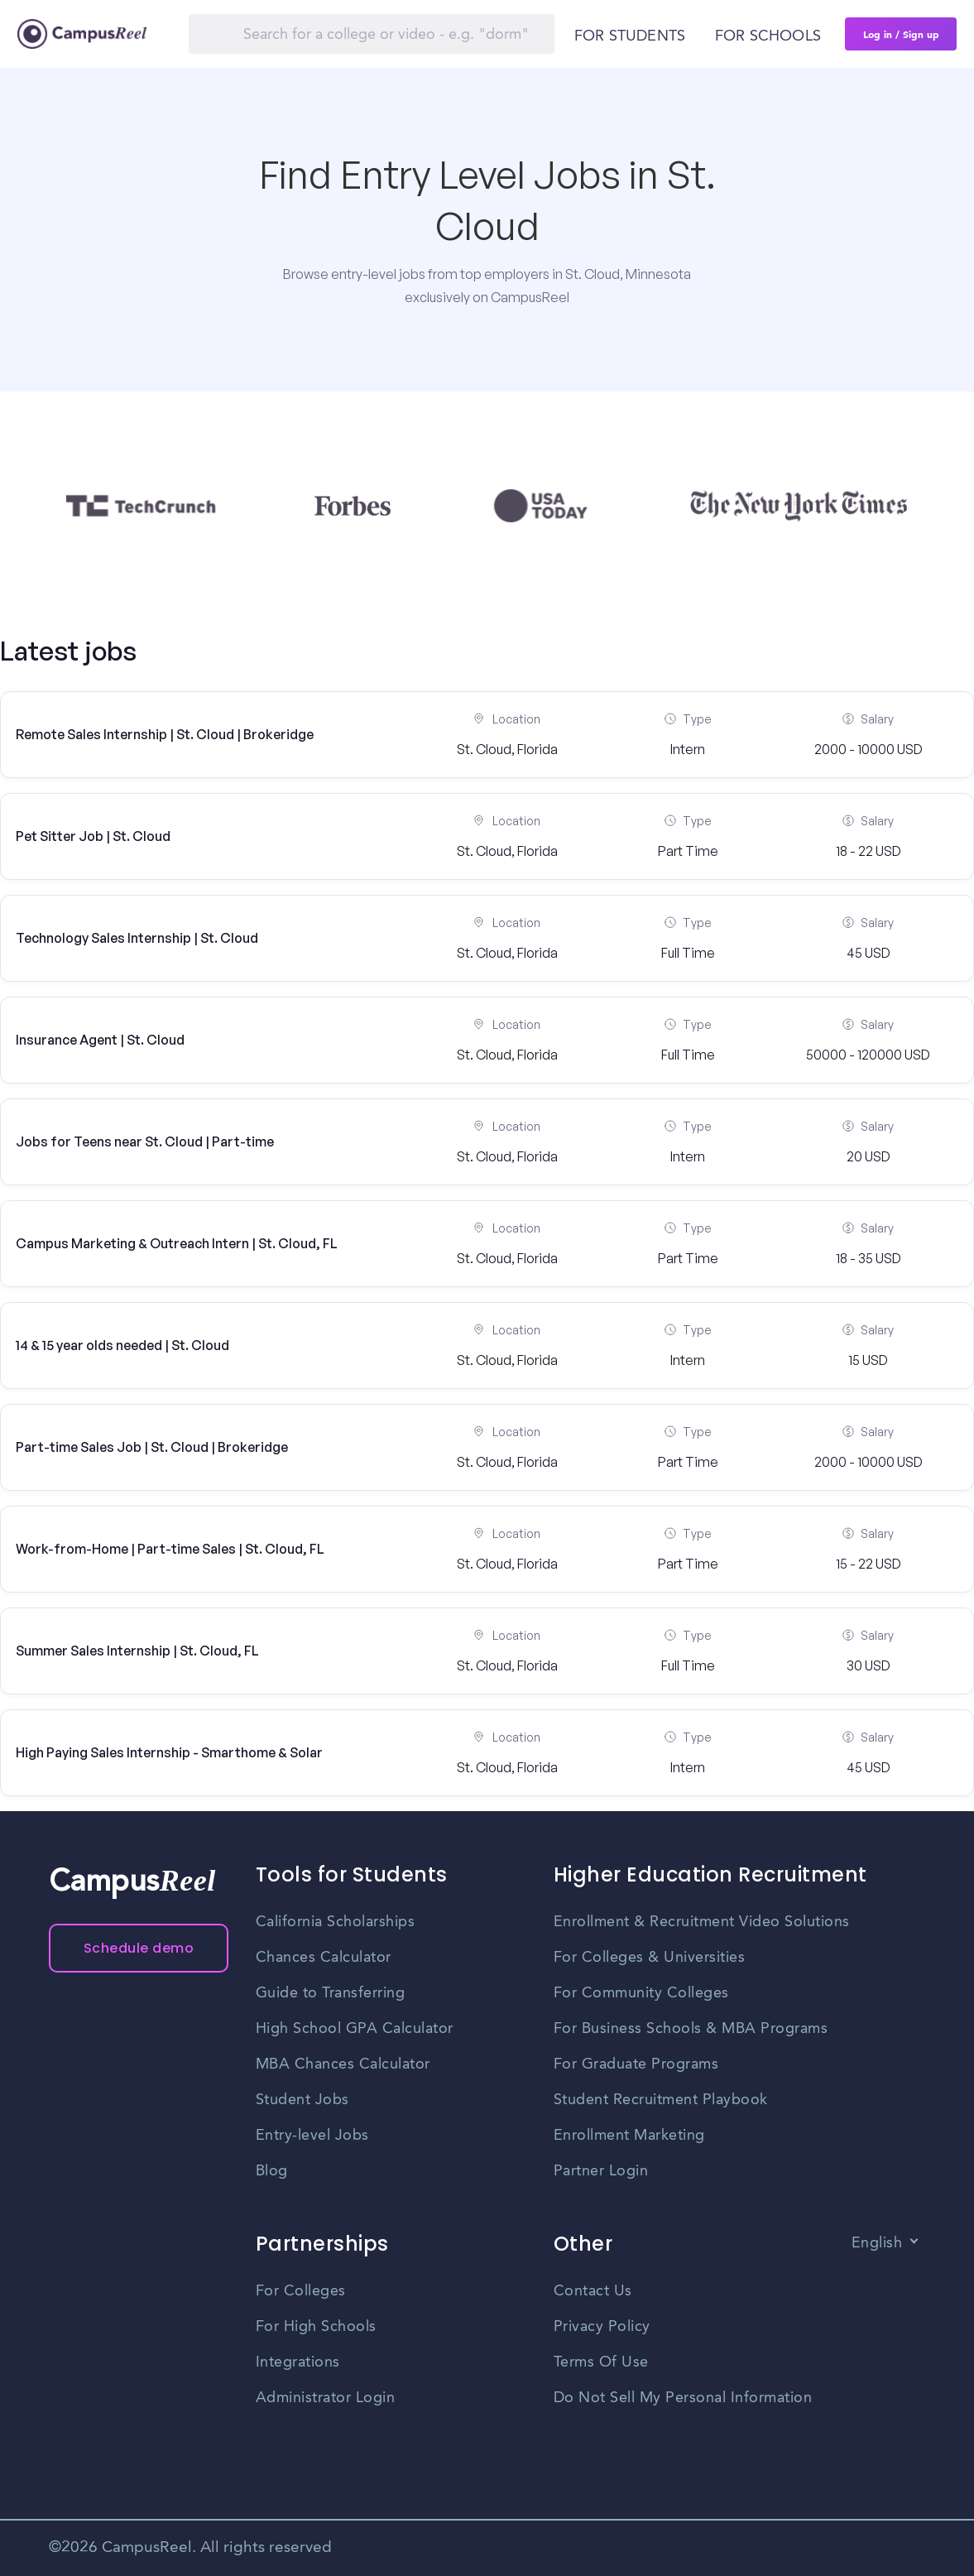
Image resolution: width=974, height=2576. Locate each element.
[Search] (371, 34)
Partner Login (601, 2171)
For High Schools (316, 2326)
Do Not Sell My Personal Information (683, 2398)
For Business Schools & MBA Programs (691, 2028)
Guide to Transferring (330, 1993)
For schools (768, 36)
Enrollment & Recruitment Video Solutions (702, 1922)
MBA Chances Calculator (343, 2064)
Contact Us (593, 2291)
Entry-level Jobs (312, 2135)
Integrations (298, 2362)
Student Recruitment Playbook (661, 2100)
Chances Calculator (323, 1957)
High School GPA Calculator (354, 2028)
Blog (272, 2171)
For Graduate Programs (636, 2064)
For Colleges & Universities (650, 1957)
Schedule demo (139, 1948)
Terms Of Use (601, 2362)
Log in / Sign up (901, 34)
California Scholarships (335, 1922)
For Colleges (301, 2291)
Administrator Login (326, 2398)
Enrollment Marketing (629, 2135)
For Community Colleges (641, 1993)
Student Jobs (302, 2100)
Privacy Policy (602, 2326)
